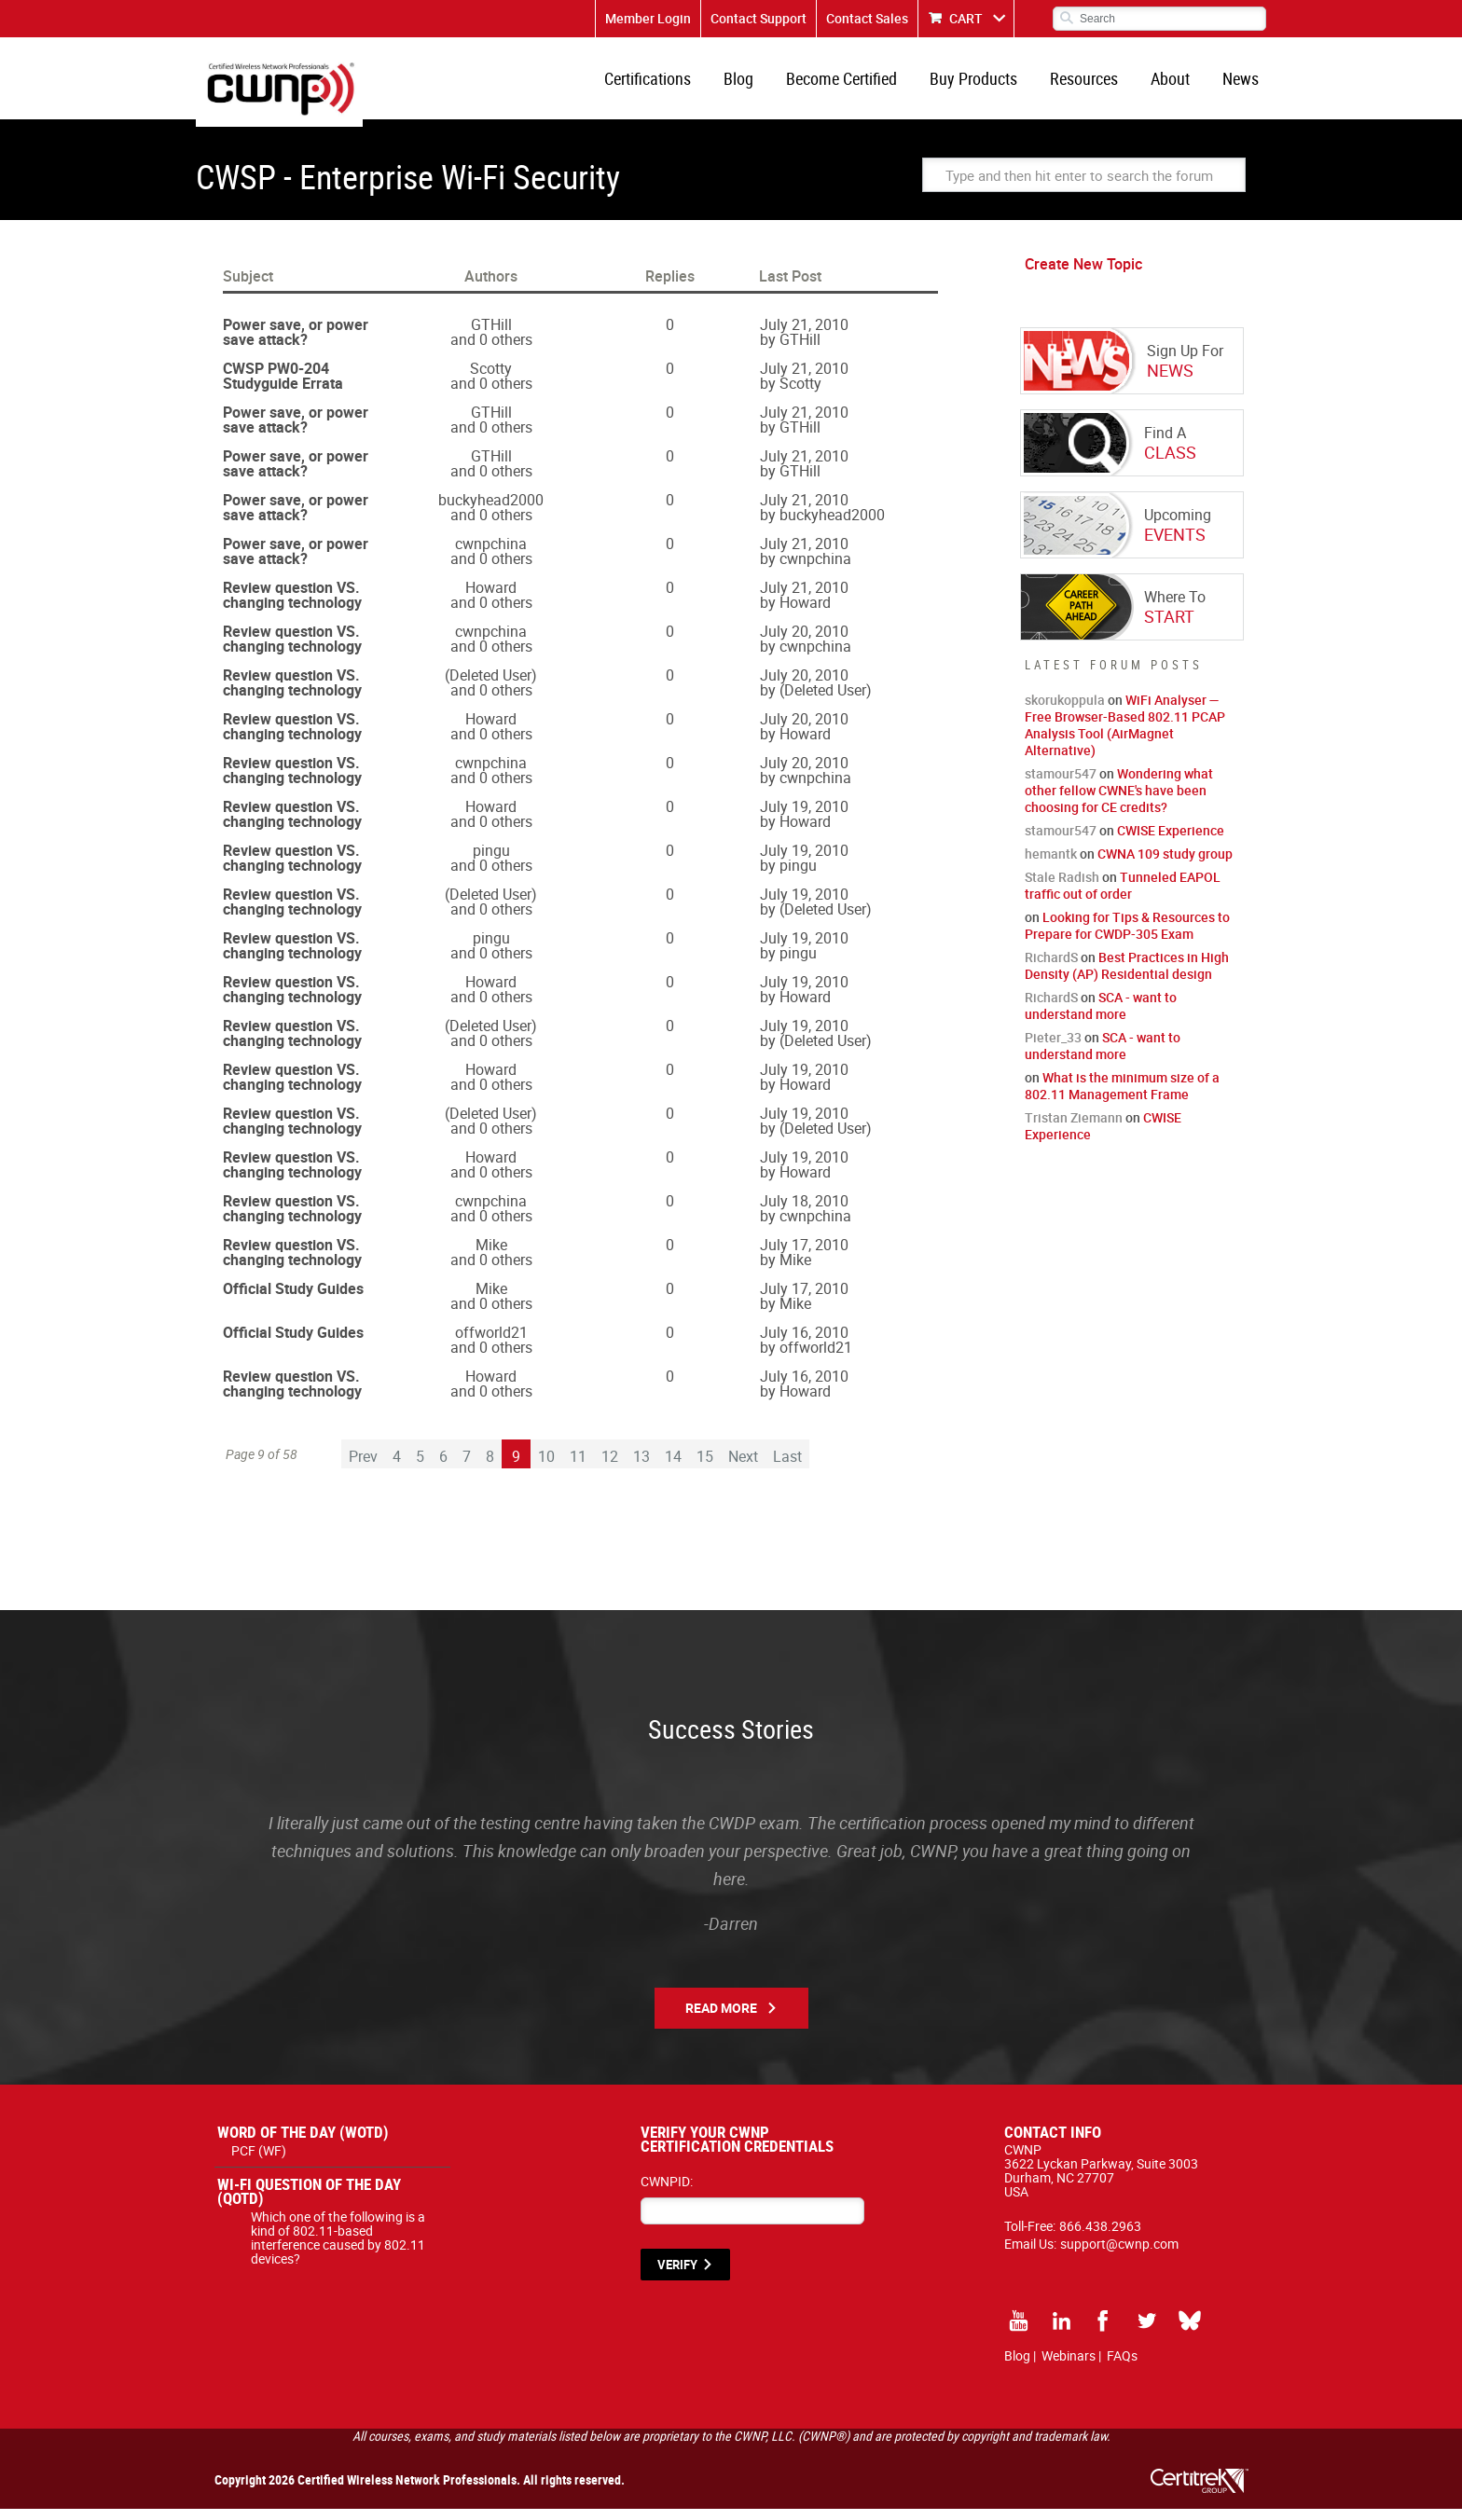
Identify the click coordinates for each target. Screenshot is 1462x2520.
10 (546, 1467)
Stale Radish (1062, 888)
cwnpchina (491, 554)
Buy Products (986, 84)
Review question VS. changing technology (292, 606)
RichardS (1051, 968)
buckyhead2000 (491, 511)
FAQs (1122, 2366)
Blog (759, 84)
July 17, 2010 (804, 1256)
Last (787, 1467)
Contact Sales (867, 18)
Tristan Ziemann (1074, 1128)
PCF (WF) (258, 2161)
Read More (721, 2019)
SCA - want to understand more (1101, 1016)
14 (673, 1467)
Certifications (671, 84)
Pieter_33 (1053, 1048)
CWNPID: (667, 2192)
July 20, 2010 (804, 642)
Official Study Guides (293, 1299)
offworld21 (491, 1343)
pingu (491, 861)
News (1242, 84)
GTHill (491, 335)
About (1175, 84)
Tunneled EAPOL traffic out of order (1123, 896)
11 (578, 1467)
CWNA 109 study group (1165, 865)
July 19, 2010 (804, 817)
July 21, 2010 (804, 335)
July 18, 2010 (804, 1212)
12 (609, 1467)
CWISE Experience (1170, 841)
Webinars (1068, 2366)
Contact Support (758, 18)
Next (743, 1467)
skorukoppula (1065, 711)
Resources (1093, 84)
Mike (491, 1256)
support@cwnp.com (1119, 2255)
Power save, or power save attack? (295, 343)
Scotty (491, 379)
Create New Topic (1083, 275)
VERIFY (677, 2275)
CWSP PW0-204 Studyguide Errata (283, 387)
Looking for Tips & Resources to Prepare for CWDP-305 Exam (1127, 936)
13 (641, 1467)
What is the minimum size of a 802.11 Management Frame (1122, 1097)
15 (705, 1467)
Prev (363, 1467)
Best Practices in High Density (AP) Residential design (1127, 976)
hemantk (1051, 865)
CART (966, 18)
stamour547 (1060, 784)
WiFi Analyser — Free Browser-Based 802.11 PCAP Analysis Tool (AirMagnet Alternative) (1125, 736)
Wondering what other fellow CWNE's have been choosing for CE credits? (1119, 801)
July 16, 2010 (804, 1343)
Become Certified (858, 84)
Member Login (648, 18)
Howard (491, 598)
